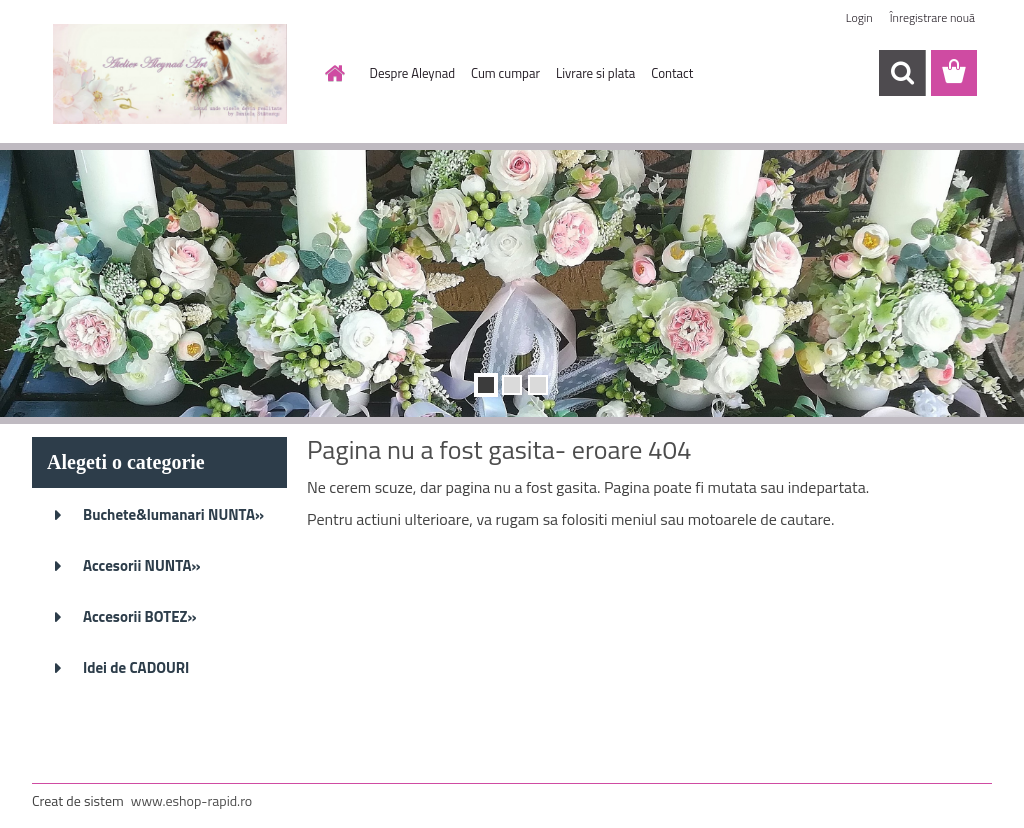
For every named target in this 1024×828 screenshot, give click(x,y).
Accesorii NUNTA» (142, 565)
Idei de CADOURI (136, 667)
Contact (672, 73)
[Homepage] (332, 73)
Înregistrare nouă (932, 17)
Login (859, 17)
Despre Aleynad (413, 73)
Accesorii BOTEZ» (140, 616)
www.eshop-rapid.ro (191, 800)
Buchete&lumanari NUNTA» (173, 514)
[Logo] (169, 74)
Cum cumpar (505, 73)
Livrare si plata (595, 73)
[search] (902, 73)
